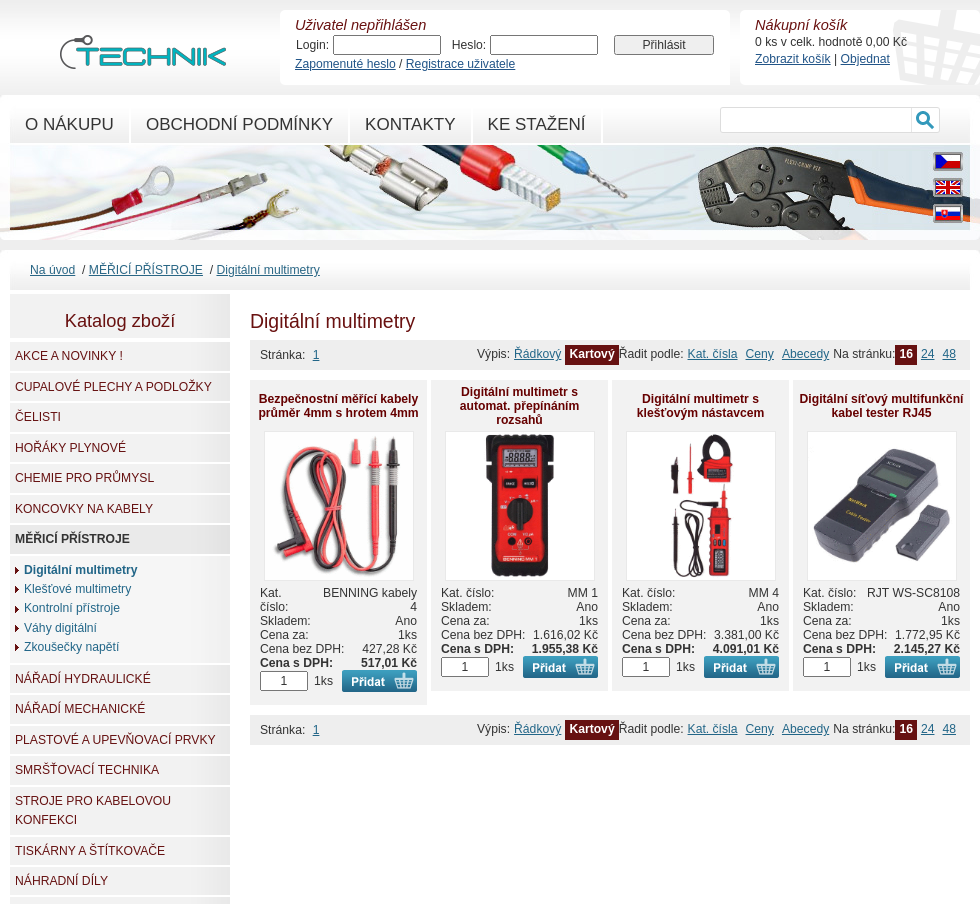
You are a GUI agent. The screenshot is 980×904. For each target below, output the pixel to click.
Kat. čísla (713, 354)
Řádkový (537, 354)
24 (928, 354)
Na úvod (52, 270)
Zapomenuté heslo (345, 64)
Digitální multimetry (267, 270)
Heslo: (469, 45)
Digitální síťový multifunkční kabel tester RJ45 (882, 406)
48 (949, 354)
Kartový (591, 354)
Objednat (865, 59)
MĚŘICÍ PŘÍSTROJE (146, 270)
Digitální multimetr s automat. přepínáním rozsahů (520, 406)
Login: (312, 45)
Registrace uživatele (460, 64)
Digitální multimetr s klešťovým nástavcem (700, 406)
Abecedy (805, 354)
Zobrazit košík (793, 59)
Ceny (760, 354)
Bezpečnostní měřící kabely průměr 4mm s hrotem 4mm (338, 406)
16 (906, 354)
